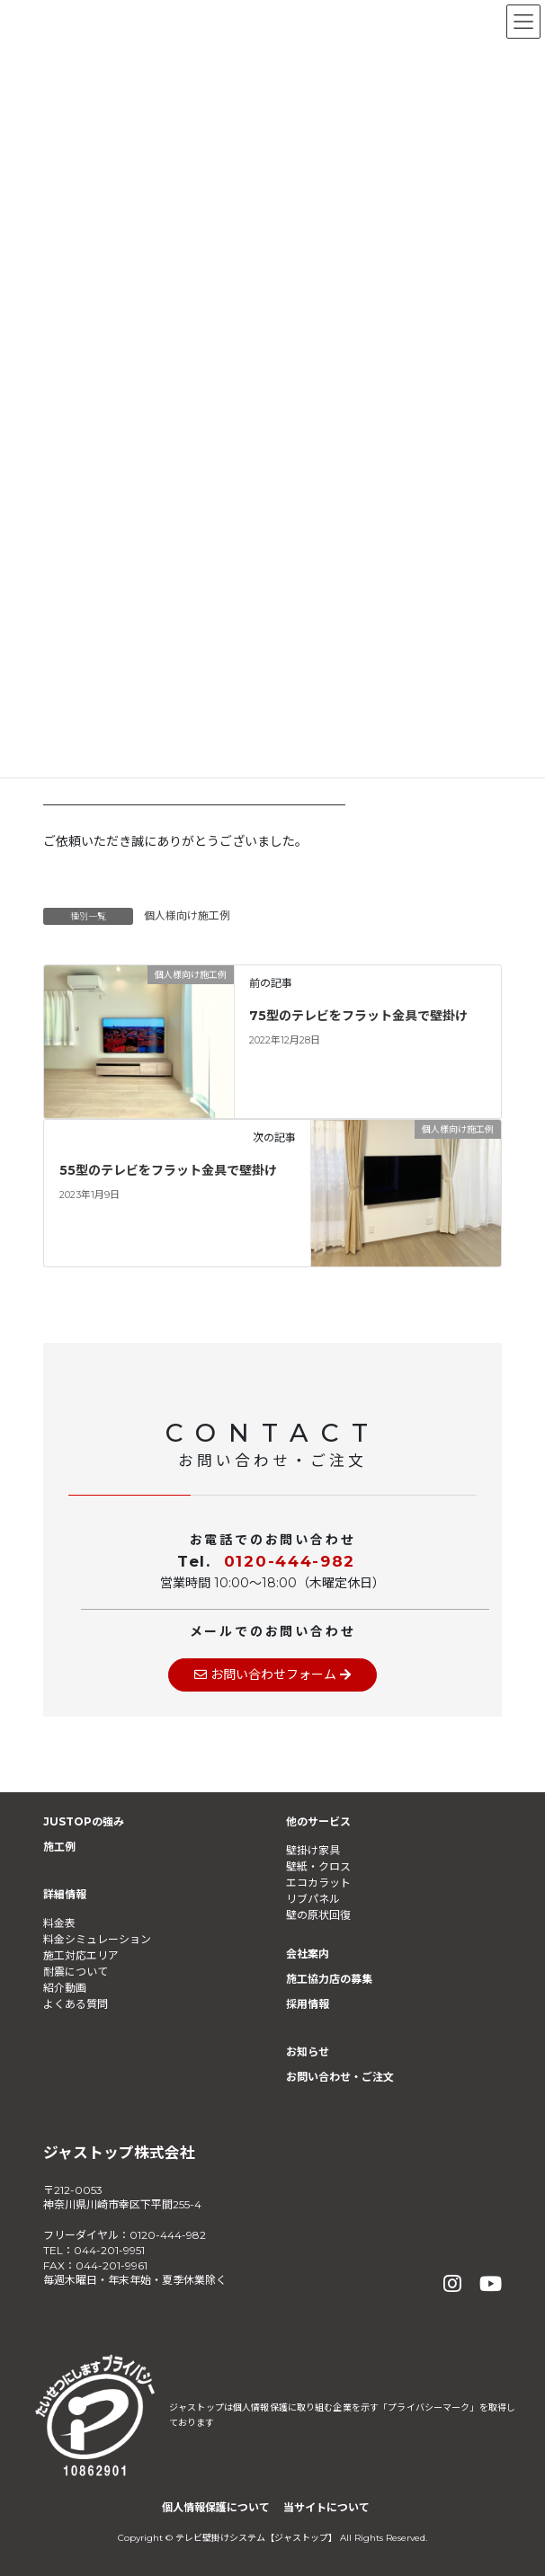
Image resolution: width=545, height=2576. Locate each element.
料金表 (59, 1923)
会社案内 (307, 1953)
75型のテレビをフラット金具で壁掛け (358, 1016)
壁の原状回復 (318, 1915)
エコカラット (318, 1882)
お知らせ (307, 2051)
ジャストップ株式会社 (119, 2153)
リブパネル (313, 1898)
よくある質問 (75, 2004)
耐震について (75, 1971)
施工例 (59, 1846)
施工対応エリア (81, 1955)
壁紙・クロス (318, 1866)
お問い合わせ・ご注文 (340, 2076)
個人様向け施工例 (187, 915)
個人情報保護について (216, 2507)
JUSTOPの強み (83, 1821)
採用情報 (307, 2004)
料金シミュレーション (97, 1939)
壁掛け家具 (313, 1850)
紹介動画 (64, 1987)
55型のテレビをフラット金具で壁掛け (168, 1170)
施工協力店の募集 (329, 1978)
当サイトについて (326, 2507)
